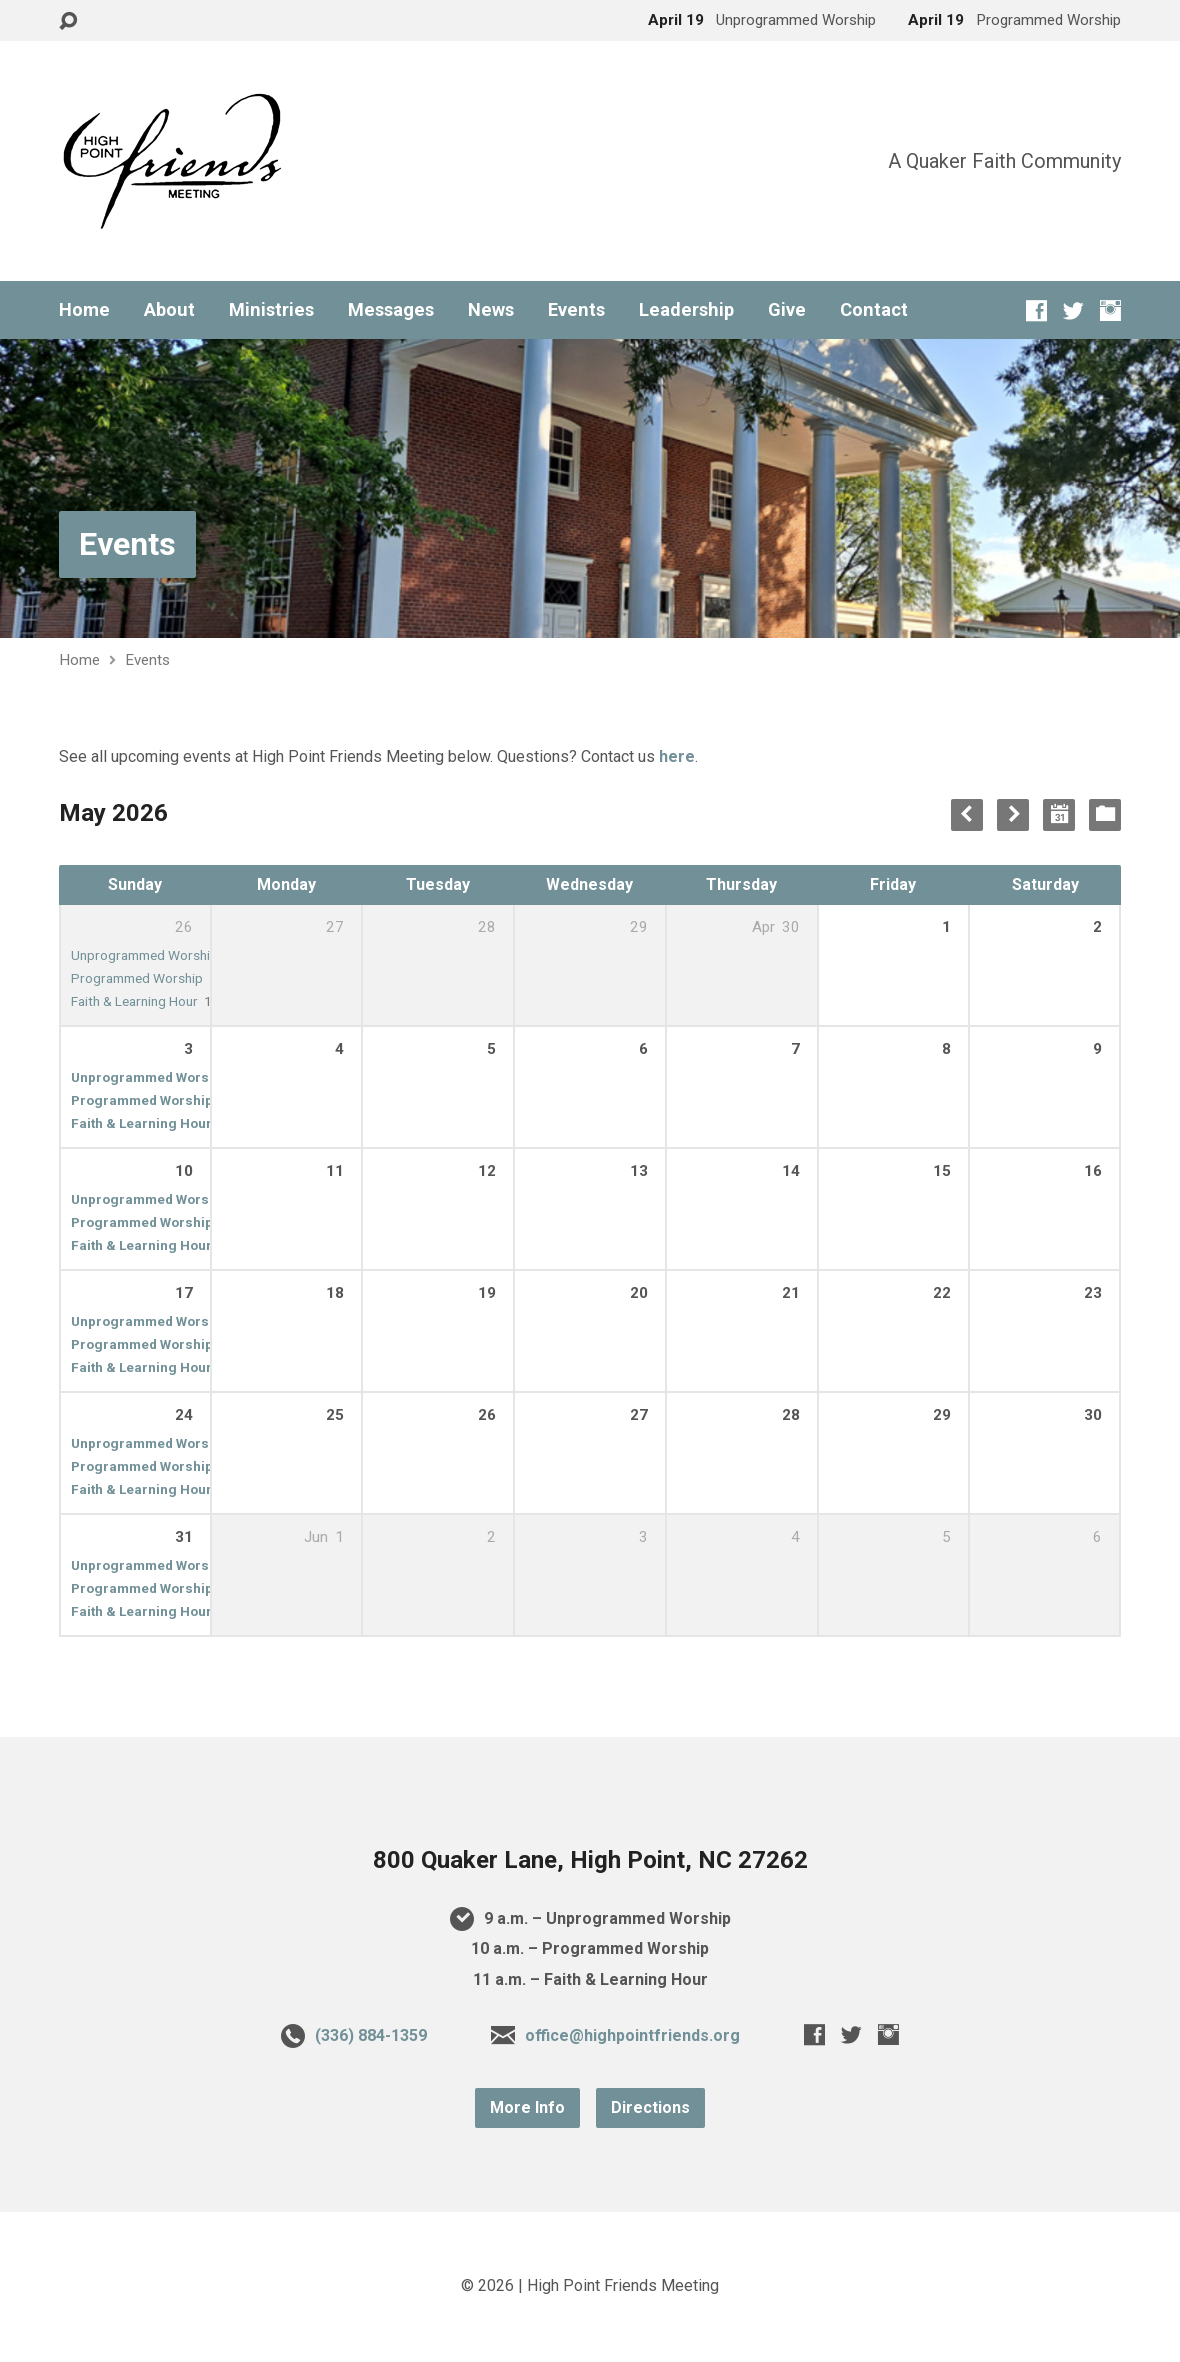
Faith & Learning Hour (134, 1001)
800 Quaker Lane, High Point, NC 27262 (590, 1860)
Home (84, 310)
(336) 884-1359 (371, 2035)
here (677, 756)
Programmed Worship (137, 978)
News (491, 310)
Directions (650, 2107)
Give (787, 310)
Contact (874, 310)
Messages (391, 310)
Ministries (271, 310)
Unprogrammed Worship (144, 955)
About (169, 310)
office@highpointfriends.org (632, 2035)
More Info (527, 2107)
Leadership (686, 310)
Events (576, 310)
